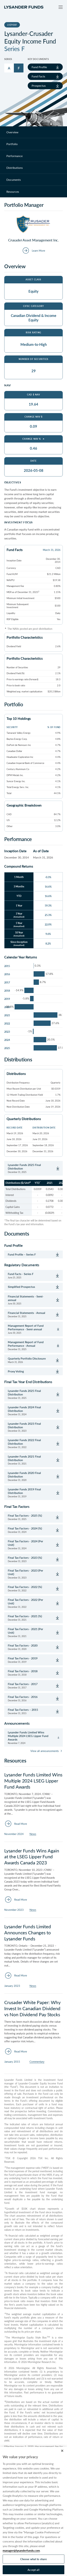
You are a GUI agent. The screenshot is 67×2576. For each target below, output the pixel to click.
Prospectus (45, 86)
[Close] (62, 2451)
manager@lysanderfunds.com (21, 2550)
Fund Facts (45, 76)
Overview (12, 132)
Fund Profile (45, 67)
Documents (13, 180)
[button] (61, 7)
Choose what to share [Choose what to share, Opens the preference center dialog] (33, 2559)
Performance (14, 156)
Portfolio (12, 144)
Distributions (14, 168)
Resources (12, 192)
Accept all (33, 2570)
